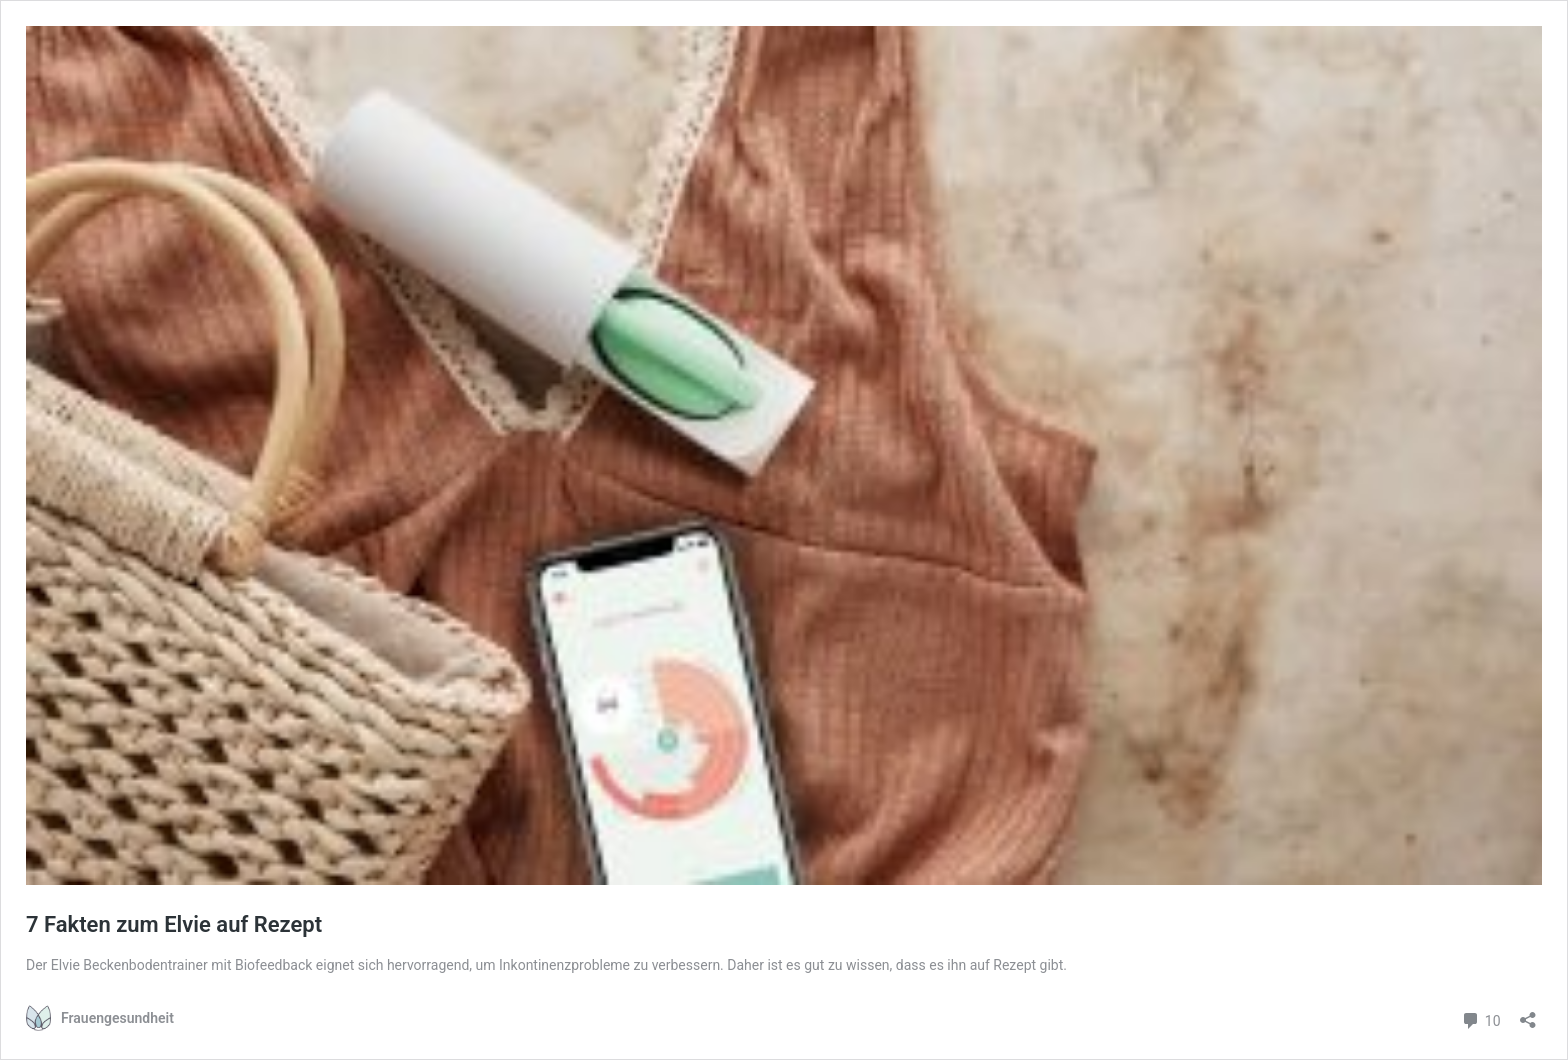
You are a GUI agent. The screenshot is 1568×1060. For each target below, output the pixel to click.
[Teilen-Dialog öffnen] (1528, 1013)
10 (1480, 1018)
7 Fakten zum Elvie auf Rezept (174, 924)
